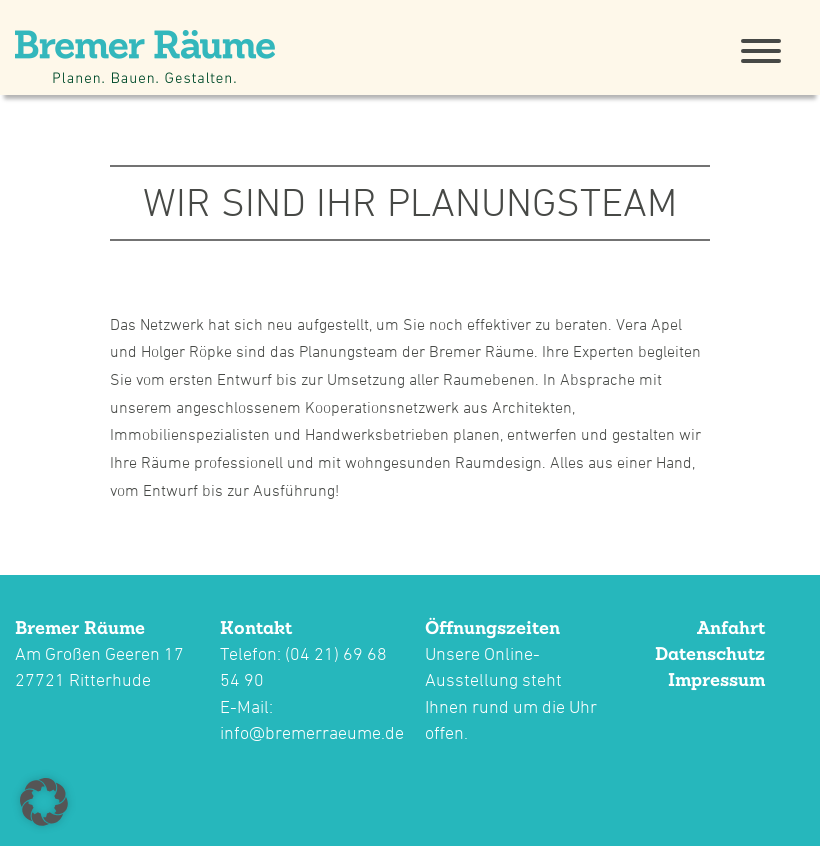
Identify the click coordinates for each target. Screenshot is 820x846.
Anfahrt (731, 627)
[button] (44, 802)
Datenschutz (710, 653)
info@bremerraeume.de (312, 732)
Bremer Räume (80, 627)
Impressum (716, 679)
